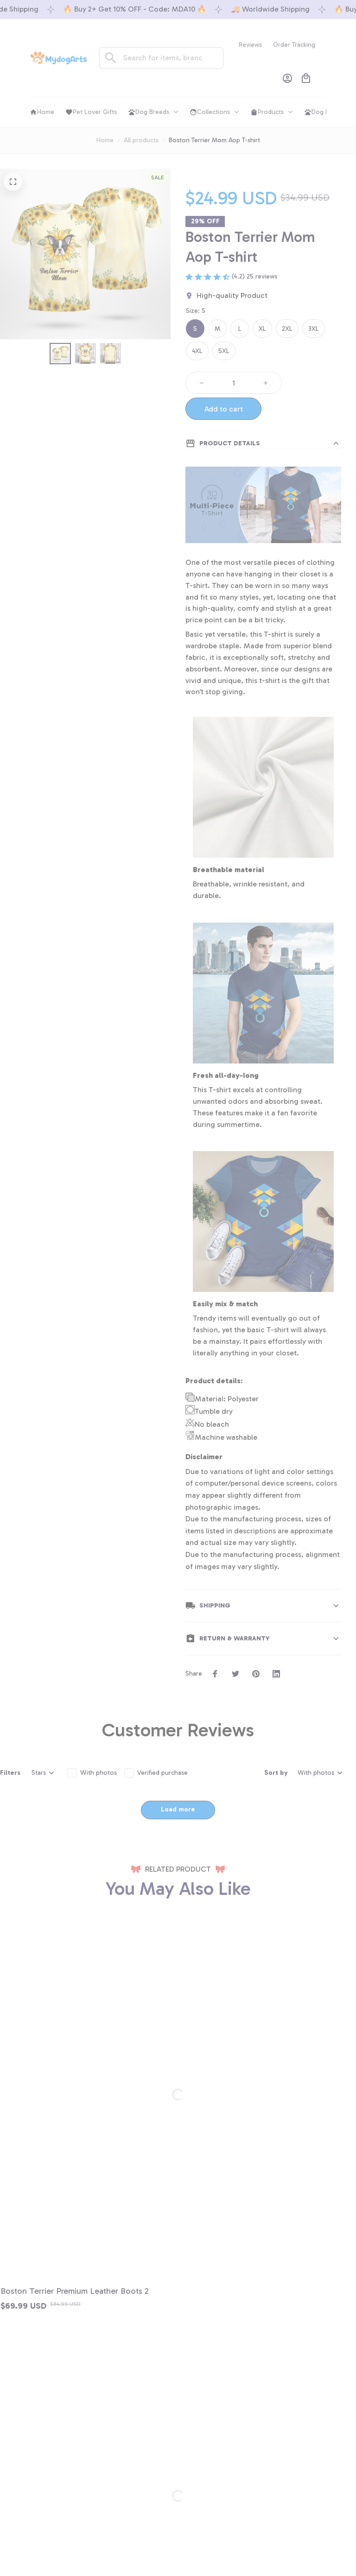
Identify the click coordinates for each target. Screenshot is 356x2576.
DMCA (53, 2534)
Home (105, 140)
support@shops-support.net (85, 2423)
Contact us (60, 2482)
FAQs (51, 2517)
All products (141, 140)
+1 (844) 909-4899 (71, 2411)
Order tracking (65, 2499)
